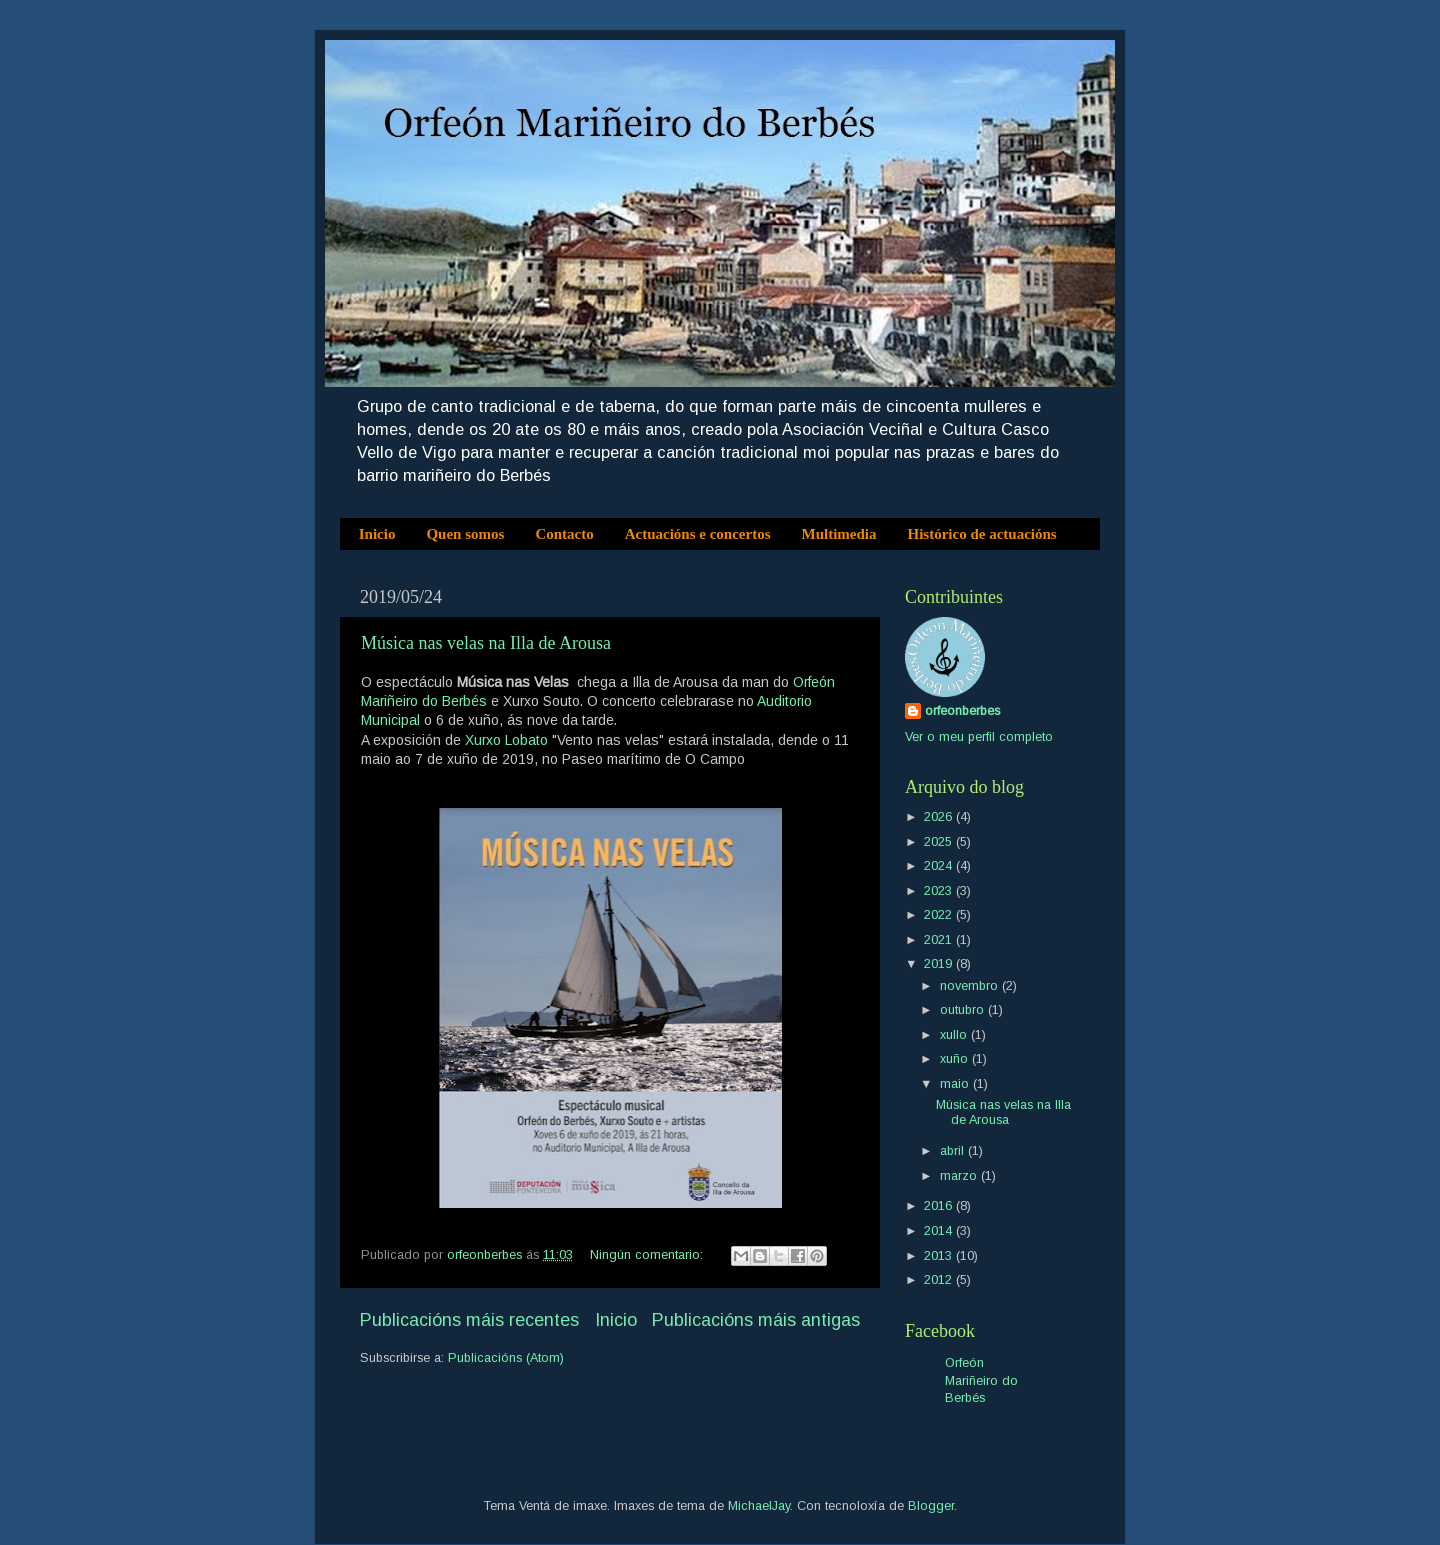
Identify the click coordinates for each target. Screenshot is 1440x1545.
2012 (940, 1280)
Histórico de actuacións (982, 534)
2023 (940, 891)
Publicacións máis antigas (756, 1320)
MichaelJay (759, 1506)
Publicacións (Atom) (506, 1358)
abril (954, 1151)
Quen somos (465, 534)
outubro (964, 1010)
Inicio (377, 534)
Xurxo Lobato (506, 740)
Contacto (564, 534)
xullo (955, 1035)
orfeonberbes (962, 711)
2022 (940, 915)
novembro (971, 986)
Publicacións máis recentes (469, 1320)
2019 (940, 964)
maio (956, 1084)
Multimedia (839, 534)
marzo (960, 1176)
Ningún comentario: (648, 1255)
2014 (940, 1231)
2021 (940, 940)
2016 (940, 1206)
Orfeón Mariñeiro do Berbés (981, 1380)
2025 (940, 842)
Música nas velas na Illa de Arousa (486, 643)
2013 (940, 1256)
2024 (940, 866)
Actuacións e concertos (698, 534)
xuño (956, 1059)
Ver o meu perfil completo (979, 737)
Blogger (931, 1506)
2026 (940, 817)
